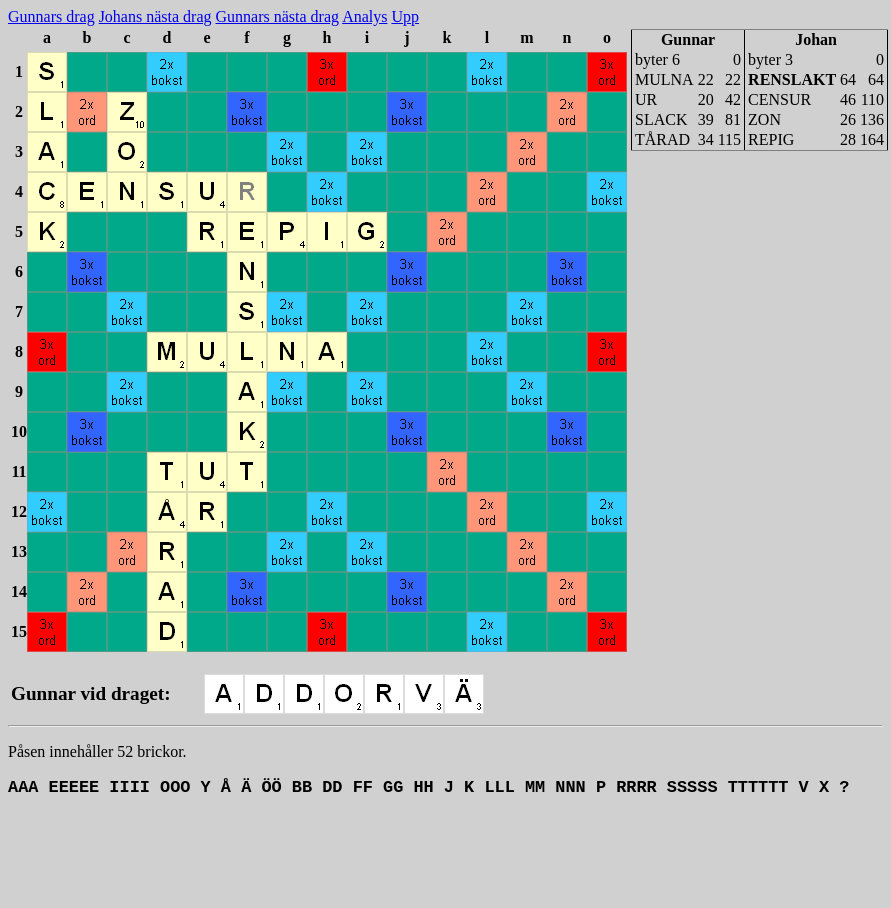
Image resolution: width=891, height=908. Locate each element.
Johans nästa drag (155, 16)
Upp (405, 16)
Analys (364, 16)
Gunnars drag (51, 16)
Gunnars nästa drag (278, 16)
